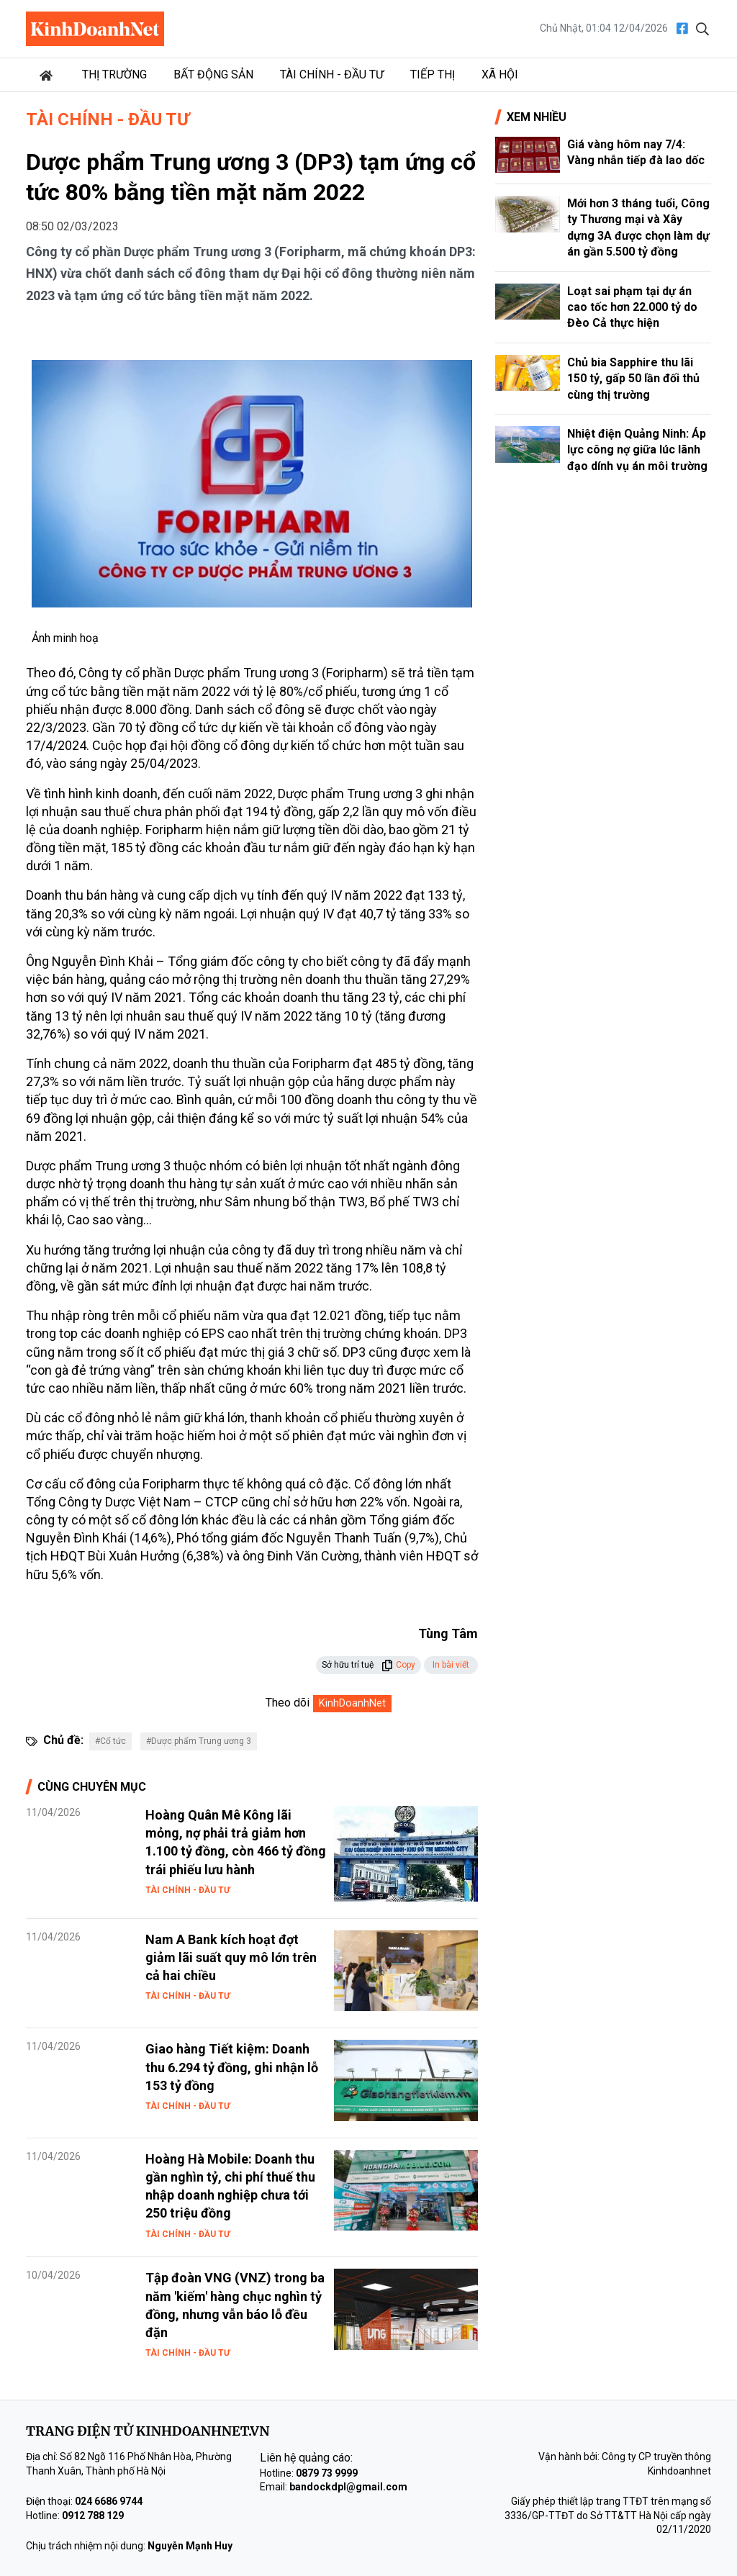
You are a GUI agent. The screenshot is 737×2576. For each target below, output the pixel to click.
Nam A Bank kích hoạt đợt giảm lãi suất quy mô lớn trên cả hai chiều (231, 1957)
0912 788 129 (93, 2515)
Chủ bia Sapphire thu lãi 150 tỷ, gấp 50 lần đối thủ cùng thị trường (633, 379)
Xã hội (499, 74)
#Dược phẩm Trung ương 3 (198, 1741)
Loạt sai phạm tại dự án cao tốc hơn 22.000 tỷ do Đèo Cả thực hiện (632, 307)
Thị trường (114, 74)
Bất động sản (213, 74)
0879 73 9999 (327, 2473)
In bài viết (451, 1665)
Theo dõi (287, 1702)
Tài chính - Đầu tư (332, 74)
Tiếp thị (432, 74)
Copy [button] (398, 1665)
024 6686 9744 (109, 2501)
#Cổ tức (110, 1741)
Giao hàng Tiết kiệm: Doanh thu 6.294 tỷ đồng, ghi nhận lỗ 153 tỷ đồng (231, 2066)
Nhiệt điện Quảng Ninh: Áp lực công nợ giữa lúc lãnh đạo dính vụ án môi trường (637, 450)
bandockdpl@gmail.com (348, 2487)
